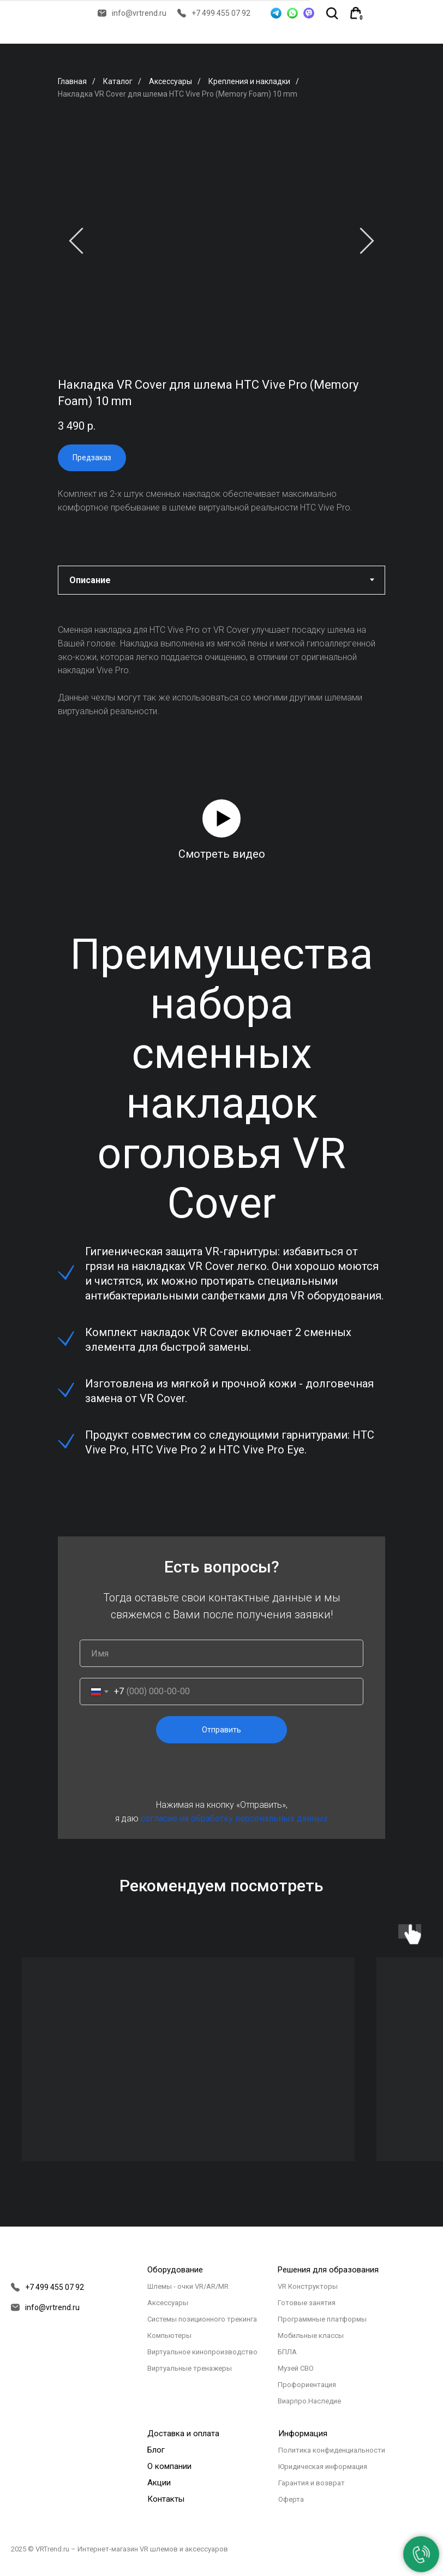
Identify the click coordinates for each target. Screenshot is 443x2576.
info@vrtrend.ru (139, 13)
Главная (72, 81)
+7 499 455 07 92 (220, 13)
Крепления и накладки (249, 81)
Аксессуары (170, 81)
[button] (221, 818)
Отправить (221, 1729)
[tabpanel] (221, 670)
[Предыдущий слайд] (76, 240)
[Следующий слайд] (367, 240)
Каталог (118, 81)
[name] (221, 1653)
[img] (382, 13)
